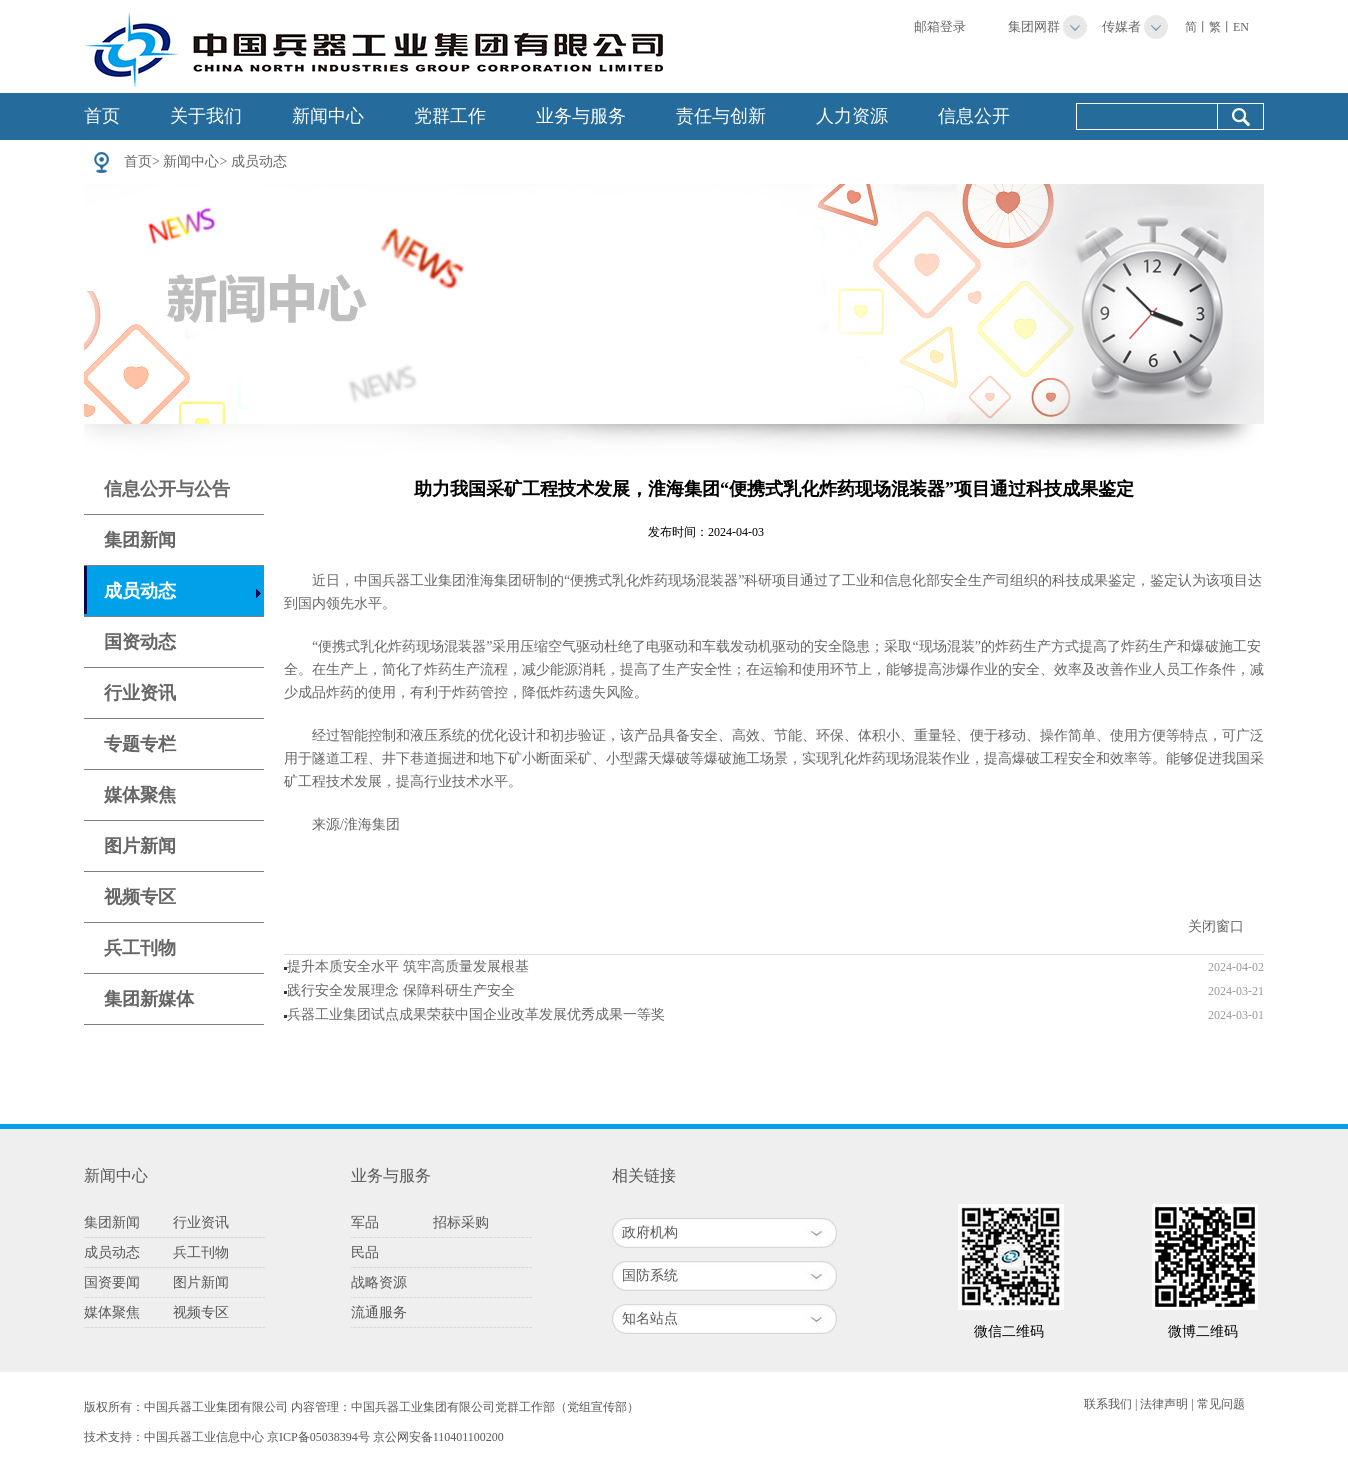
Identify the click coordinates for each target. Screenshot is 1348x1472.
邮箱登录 (940, 26)
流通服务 (379, 1312)
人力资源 (852, 116)
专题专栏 (140, 744)
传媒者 (1121, 26)
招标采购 (461, 1222)
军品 (365, 1222)
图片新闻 (140, 846)
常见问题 (1221, 1404)
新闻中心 (328, 116)
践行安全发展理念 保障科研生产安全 (401, 990)
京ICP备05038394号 (318, 1437)
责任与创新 (721, 116)
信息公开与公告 (167, 489)
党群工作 (450, 116)
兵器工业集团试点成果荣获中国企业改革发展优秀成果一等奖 (476, 1014)
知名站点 (650, 1318)
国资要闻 (112, 1282)
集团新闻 (140, 540)
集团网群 (1034, 26)
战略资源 (379, 1282)
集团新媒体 (149, 999)
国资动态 (140, 642)
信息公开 (974, 116)
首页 (102, 116)
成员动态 (259, 161)
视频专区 (140, 897)
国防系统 (650, 1275)
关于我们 (206, 116)
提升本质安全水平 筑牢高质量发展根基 (408, 966)
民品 (365, 1252)
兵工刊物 (140, 948)
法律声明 (1164, 1404)
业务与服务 (581, 116)
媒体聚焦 (140, 795)
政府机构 (650, 1232)
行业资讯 (140, 693)
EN (1241, 27)
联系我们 (1108, 1404)
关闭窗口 (1216, 926)
